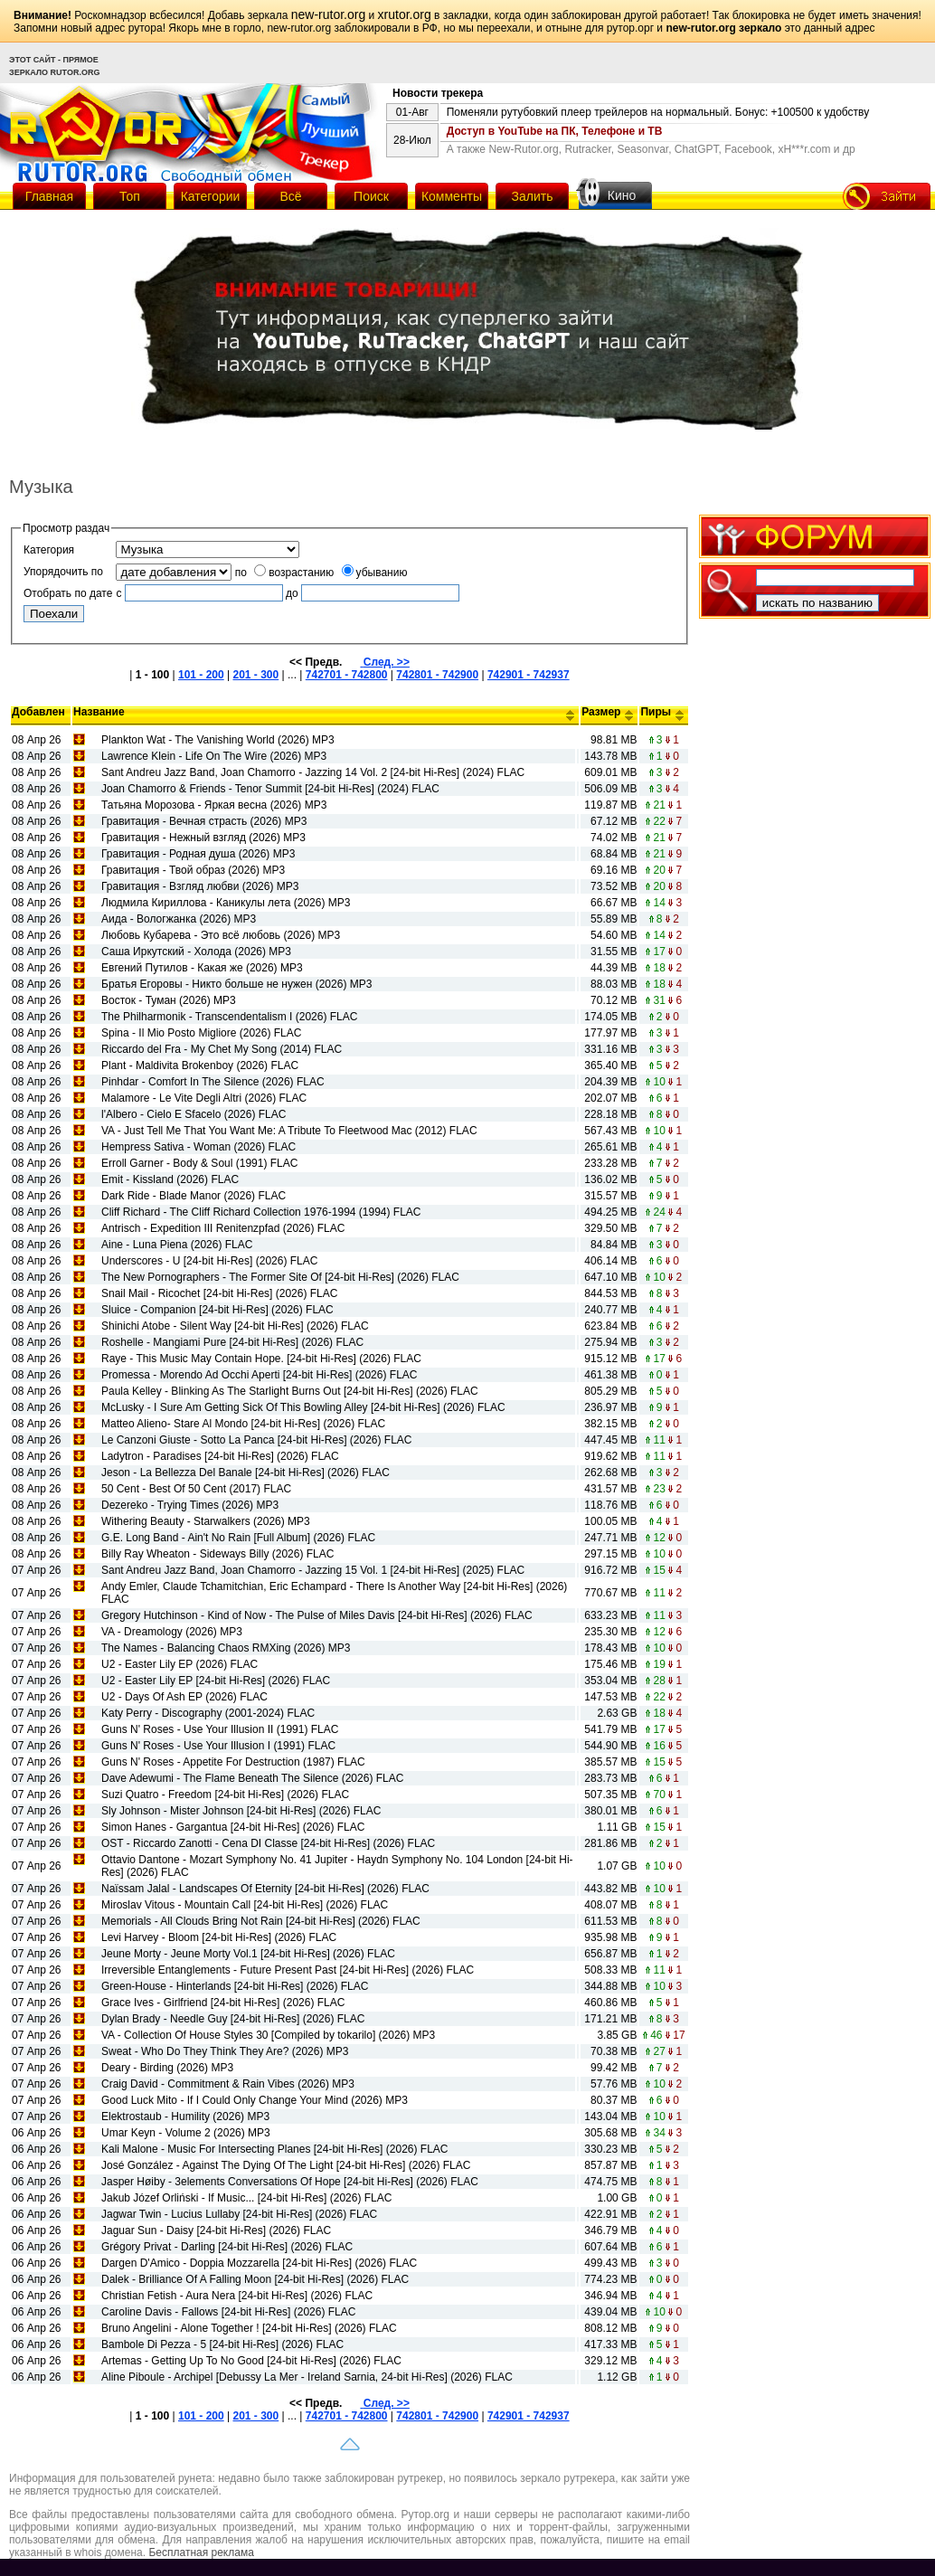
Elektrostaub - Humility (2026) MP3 (185, 2116)
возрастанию (294, 572)
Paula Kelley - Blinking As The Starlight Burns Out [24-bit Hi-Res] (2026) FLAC (289, 1391)
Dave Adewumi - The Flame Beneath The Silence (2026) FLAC (252, 1778)
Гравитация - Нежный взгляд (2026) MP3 (203, 837)
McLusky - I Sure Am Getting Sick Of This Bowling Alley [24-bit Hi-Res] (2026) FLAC (303, 1407)
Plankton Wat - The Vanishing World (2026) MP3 (218, 740)
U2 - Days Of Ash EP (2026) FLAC (184, 1696)
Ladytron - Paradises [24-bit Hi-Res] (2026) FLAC (220, 1456)
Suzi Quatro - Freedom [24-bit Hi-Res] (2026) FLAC (225, 1794)
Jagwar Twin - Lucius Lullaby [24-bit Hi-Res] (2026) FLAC (239, 2214)
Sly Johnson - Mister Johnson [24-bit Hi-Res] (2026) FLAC (241, 1810)
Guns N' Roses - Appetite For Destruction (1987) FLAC (233, 1762)
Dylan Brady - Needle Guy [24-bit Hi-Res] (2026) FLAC (232, 2018)
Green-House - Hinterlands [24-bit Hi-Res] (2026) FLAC (234, 1986)
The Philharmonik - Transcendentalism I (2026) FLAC (229, 1016)
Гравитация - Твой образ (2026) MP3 (193, 870)
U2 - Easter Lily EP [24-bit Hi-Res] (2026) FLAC (215, 1680)
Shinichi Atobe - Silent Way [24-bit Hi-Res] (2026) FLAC (235, 1326)
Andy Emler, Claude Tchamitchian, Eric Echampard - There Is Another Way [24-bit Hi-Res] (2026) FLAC (334, 1592)
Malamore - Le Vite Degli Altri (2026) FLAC (204, 1098)
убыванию (375, 572)
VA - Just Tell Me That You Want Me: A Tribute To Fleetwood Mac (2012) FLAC (289, 1130)
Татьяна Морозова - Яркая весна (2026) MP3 (213, 805)
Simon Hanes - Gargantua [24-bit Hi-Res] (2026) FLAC (232, 1827)
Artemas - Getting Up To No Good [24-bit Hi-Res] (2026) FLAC (251, 2360)
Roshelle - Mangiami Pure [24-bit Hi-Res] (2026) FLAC (232, 1342)
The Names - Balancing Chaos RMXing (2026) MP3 (225, 1648)
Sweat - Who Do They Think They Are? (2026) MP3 (224, 2051)
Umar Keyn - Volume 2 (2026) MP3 (185, 2132)
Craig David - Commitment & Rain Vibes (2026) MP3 (227, 2084)
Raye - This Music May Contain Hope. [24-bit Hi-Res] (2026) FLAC (261, 1358)
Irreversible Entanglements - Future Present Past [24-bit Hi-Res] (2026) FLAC (287, 1970)
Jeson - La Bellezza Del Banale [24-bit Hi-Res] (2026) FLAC (245, 1472)
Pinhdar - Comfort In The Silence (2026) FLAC (213, 1081)
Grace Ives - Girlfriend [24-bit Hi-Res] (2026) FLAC (223, 2002)
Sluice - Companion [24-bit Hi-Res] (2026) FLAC (217, 1309)
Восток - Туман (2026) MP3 (168, 1000)
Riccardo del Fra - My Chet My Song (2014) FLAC (221, 1049)
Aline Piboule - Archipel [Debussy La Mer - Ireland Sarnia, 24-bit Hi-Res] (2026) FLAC (307, 2377)
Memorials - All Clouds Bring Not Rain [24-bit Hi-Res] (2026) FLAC (260, 1921)
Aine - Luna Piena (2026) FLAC (176, 1244)
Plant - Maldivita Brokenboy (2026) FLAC (199, 1065)
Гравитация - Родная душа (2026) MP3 (198, 854)
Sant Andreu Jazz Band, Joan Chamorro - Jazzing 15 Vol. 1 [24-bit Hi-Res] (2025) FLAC (312, 1570)
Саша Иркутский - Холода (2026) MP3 (196, 951)
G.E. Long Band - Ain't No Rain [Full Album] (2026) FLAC (238, 1537)
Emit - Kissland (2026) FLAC (170, 1179)
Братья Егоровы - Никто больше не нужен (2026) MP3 (236, 984)
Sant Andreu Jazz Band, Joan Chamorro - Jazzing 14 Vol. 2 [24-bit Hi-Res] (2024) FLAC (312, 772)
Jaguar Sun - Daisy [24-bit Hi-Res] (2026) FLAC (216, 2230)
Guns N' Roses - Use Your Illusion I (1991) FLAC (218, 1745)
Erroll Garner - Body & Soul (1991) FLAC (199, 1163)
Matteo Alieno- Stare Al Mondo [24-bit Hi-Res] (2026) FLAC (243, 1423)
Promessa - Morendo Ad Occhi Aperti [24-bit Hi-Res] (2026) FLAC (259, 1374)
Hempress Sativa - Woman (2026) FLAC (198, 1147)
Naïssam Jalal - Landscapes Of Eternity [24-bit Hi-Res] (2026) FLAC (265, 1888)
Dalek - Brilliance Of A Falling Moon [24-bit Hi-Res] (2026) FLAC (255, 2279)
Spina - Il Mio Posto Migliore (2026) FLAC (201, 1033)
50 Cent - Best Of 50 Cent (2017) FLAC (196, 1488)
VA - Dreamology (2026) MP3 (171, 1631)
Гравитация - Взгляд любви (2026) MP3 (199, 886)
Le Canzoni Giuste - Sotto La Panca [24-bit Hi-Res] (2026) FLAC (256, 1440)
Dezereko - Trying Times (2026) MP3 (190, 1505)
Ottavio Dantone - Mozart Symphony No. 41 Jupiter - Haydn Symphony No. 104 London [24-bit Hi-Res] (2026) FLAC (337, 1866)
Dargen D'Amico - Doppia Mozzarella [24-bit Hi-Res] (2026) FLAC (259, 2263)
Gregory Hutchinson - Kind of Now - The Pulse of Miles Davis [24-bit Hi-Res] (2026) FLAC (317, 1615)
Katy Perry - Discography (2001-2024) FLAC (208, 1713)
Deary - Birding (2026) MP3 (167, 2067)
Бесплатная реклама (200, 2552)
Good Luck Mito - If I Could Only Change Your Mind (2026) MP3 (254, 2100)
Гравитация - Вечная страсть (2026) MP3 (204, 821)
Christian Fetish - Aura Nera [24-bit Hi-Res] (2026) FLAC (237, 2295)
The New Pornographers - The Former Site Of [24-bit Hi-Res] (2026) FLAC (280, 1277)
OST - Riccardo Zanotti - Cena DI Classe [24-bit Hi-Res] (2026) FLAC (268, 1843)
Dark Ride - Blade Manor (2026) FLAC (193, 1195)
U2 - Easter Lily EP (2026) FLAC (179, 1664)
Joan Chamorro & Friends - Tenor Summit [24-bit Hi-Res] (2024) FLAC (270, 788)
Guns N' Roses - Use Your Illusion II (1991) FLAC (219, 1729)
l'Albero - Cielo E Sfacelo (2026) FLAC (193, 1114)
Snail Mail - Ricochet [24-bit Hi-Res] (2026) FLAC (219, 1293)
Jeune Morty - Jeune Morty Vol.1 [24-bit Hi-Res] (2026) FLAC (248, 1953)
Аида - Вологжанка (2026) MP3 (178, 919)
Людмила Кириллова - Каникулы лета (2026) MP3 (225, 902)
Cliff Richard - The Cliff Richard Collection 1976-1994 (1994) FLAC (261, 1212)
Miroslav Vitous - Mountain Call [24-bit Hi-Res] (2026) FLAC (244, 1905)
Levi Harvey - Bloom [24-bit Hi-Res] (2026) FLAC (218, 1937)
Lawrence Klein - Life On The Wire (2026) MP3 (213, 756)
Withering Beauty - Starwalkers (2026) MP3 (205, 1521)
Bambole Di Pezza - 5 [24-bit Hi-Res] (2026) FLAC (222, 2344)
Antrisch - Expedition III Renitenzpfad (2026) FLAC (223, 1228)
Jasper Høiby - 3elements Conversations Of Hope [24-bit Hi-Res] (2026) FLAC (289, 2181)
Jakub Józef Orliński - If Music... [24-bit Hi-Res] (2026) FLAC (246, 2198)
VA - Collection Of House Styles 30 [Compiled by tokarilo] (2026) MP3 (268, 2035)
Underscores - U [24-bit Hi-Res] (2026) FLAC (209, 1261)
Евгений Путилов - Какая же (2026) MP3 (202, 967)
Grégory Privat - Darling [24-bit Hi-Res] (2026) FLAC (227, 2246)
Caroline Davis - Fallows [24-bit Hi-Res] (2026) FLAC (228, 2312)
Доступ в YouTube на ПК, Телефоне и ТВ (555, 131)
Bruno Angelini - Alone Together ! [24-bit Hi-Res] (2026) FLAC (249, 2328)
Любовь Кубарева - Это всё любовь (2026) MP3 (220, 935)
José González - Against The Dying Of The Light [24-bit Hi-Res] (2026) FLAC (285, 2165)
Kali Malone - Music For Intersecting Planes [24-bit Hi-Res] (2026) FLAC (274, 2149)
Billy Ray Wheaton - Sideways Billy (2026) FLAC (217, 1554)
